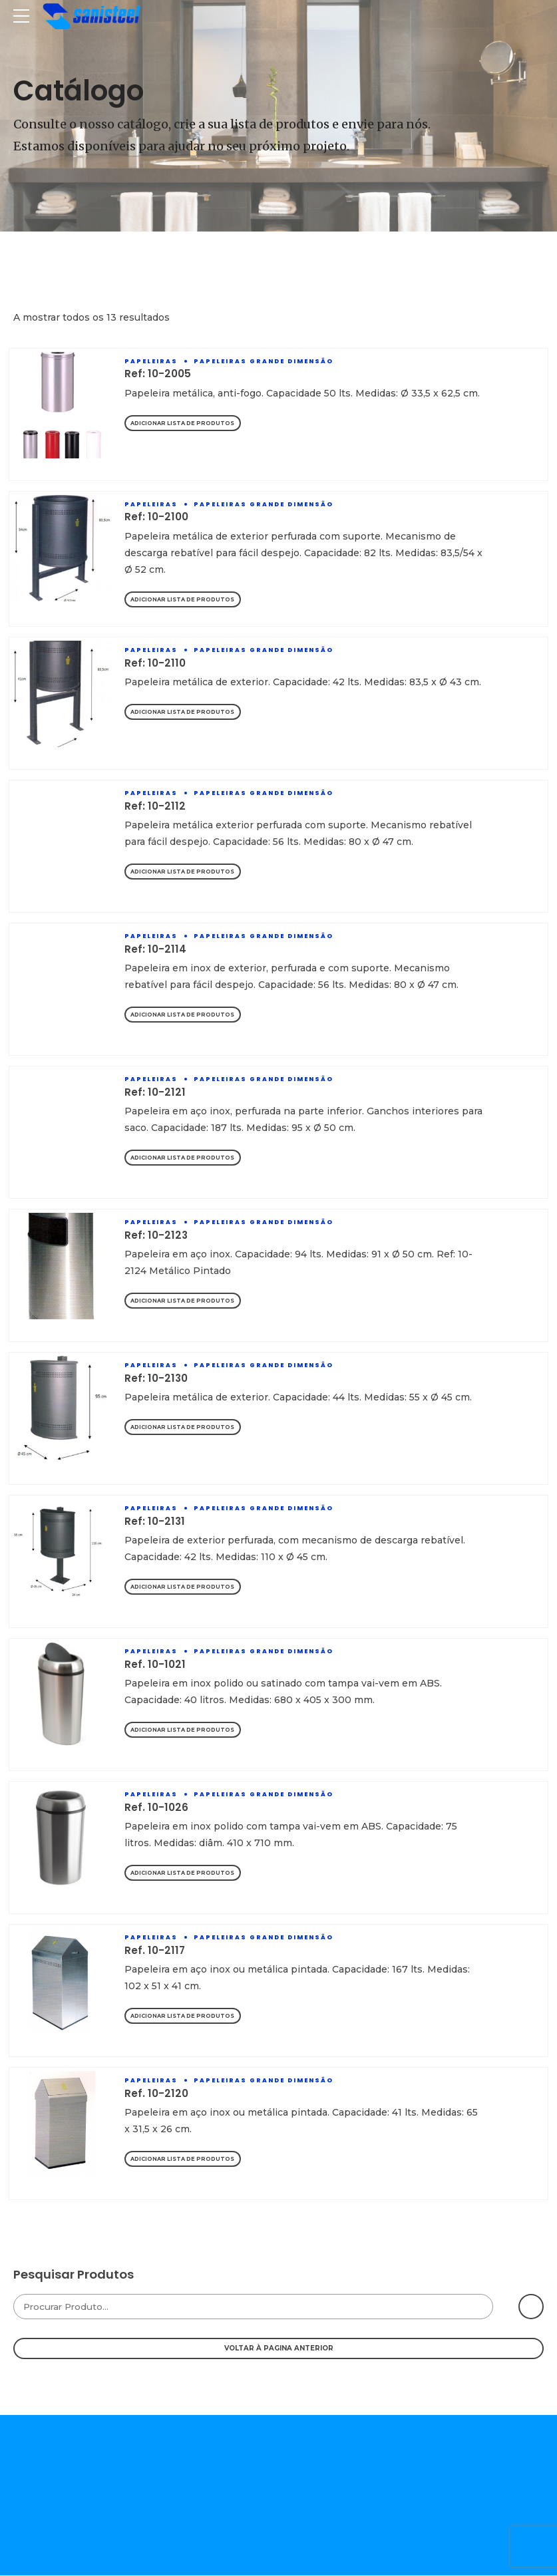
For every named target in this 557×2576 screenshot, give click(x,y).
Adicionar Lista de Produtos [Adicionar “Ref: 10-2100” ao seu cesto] (184, 600)
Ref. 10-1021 (155, 1665)
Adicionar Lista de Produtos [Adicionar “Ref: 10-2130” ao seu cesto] (184, 1428)
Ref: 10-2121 (155, 1093)
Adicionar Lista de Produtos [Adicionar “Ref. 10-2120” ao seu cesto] (184, 2160)
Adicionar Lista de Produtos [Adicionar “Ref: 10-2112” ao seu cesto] (184, 873)
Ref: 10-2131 (154, 1522)
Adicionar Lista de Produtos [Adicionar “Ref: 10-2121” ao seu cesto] (184, 1159)
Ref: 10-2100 (156, 517)
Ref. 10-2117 (154, 1951)
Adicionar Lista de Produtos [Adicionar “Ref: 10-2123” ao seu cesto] (184, 1302)
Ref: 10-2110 (155, 664)
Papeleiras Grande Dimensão (263, 361)
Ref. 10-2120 (156, 2094)
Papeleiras (151, 361)
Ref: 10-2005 (157, 374)
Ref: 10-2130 (156, 1379)
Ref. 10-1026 (156, 1808)
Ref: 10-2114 (155, 950)
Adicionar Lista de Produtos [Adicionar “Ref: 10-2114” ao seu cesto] (184, 1016)
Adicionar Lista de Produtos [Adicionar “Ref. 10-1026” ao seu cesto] (184, 1874)
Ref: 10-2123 (156, 1236)
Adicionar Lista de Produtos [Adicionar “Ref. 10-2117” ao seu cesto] (184, 2017)
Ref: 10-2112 (155, 807)
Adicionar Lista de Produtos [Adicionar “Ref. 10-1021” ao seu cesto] (184, 1731)
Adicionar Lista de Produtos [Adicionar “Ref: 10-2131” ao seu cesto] (184, 1588)
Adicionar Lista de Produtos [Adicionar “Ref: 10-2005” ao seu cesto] (184, 423)
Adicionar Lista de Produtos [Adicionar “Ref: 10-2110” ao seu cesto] (184, 713)
